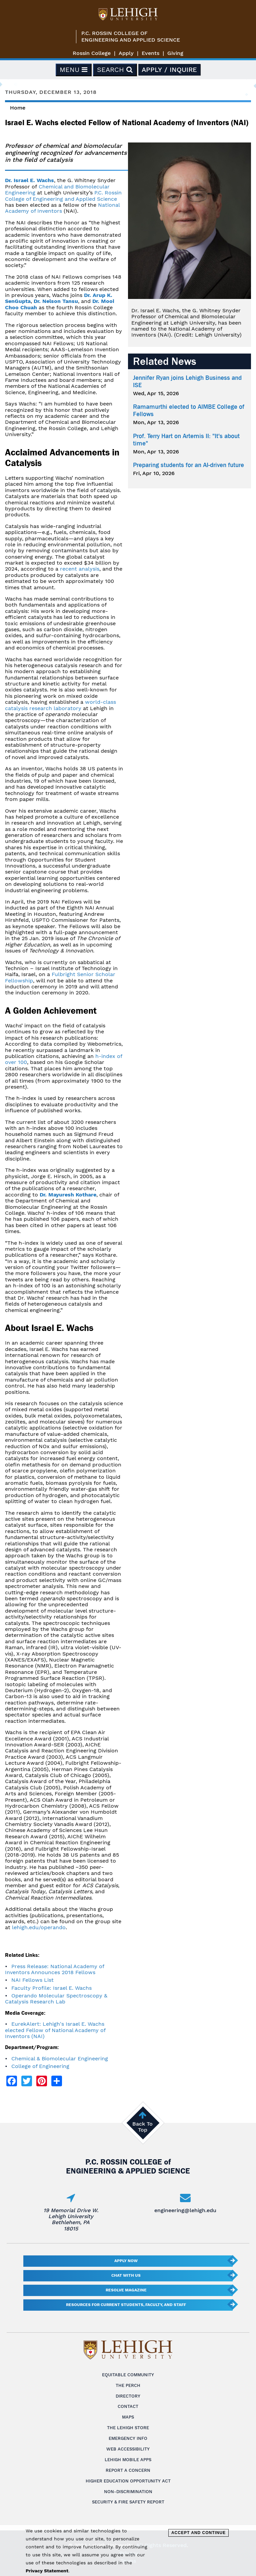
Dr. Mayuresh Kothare (68, 1194)
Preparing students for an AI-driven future (188, 465)
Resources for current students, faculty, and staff (126, 2304)
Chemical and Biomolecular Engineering (57, 189)
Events (150, 53)
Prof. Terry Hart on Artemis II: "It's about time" (186, 439)
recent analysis (79, 569)
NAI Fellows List (32, 1980)
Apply (126, 53)
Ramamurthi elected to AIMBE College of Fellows (188, 410)
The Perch (128, 2385)
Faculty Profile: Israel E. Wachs (51, 1988)
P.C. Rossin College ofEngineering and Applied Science (130, 36)
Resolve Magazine (126, 2290)
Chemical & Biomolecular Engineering (59, 2058)
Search (115, 70)
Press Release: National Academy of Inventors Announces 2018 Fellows (54, 1969)
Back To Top (142, 2127)
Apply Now (126, 2260)
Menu (73, 70)
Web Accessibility (128, 2449)
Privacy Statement (47, 2570)
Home (17, 108)
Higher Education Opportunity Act (128, 2480)
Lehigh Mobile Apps (128, 2459)
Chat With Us (126, 2275)
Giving (175, 53)
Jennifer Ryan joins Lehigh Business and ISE (187, 381)
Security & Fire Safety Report (128, 2501)
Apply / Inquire (169, 70)
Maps (128, 2417)
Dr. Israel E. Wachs (29, 180)
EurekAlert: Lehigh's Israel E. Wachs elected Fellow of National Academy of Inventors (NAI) (55, 2030)
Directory (128, 2396)
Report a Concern (128, 2470)
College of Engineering (40, 2066)
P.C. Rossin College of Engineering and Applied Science (63, 195)
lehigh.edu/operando (39, 1927)
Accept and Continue (198, 2532)
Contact (128, 2406)
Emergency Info (128, 2438)
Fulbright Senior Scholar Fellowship (60, 977)
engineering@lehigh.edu (185, 2210)
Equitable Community (128, 2374)
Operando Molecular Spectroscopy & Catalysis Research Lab (56, 1998)
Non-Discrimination (128, 2491)
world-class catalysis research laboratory (60, 705)
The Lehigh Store (128, 2427)
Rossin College (92, 53)
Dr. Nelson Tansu (56, 301)
